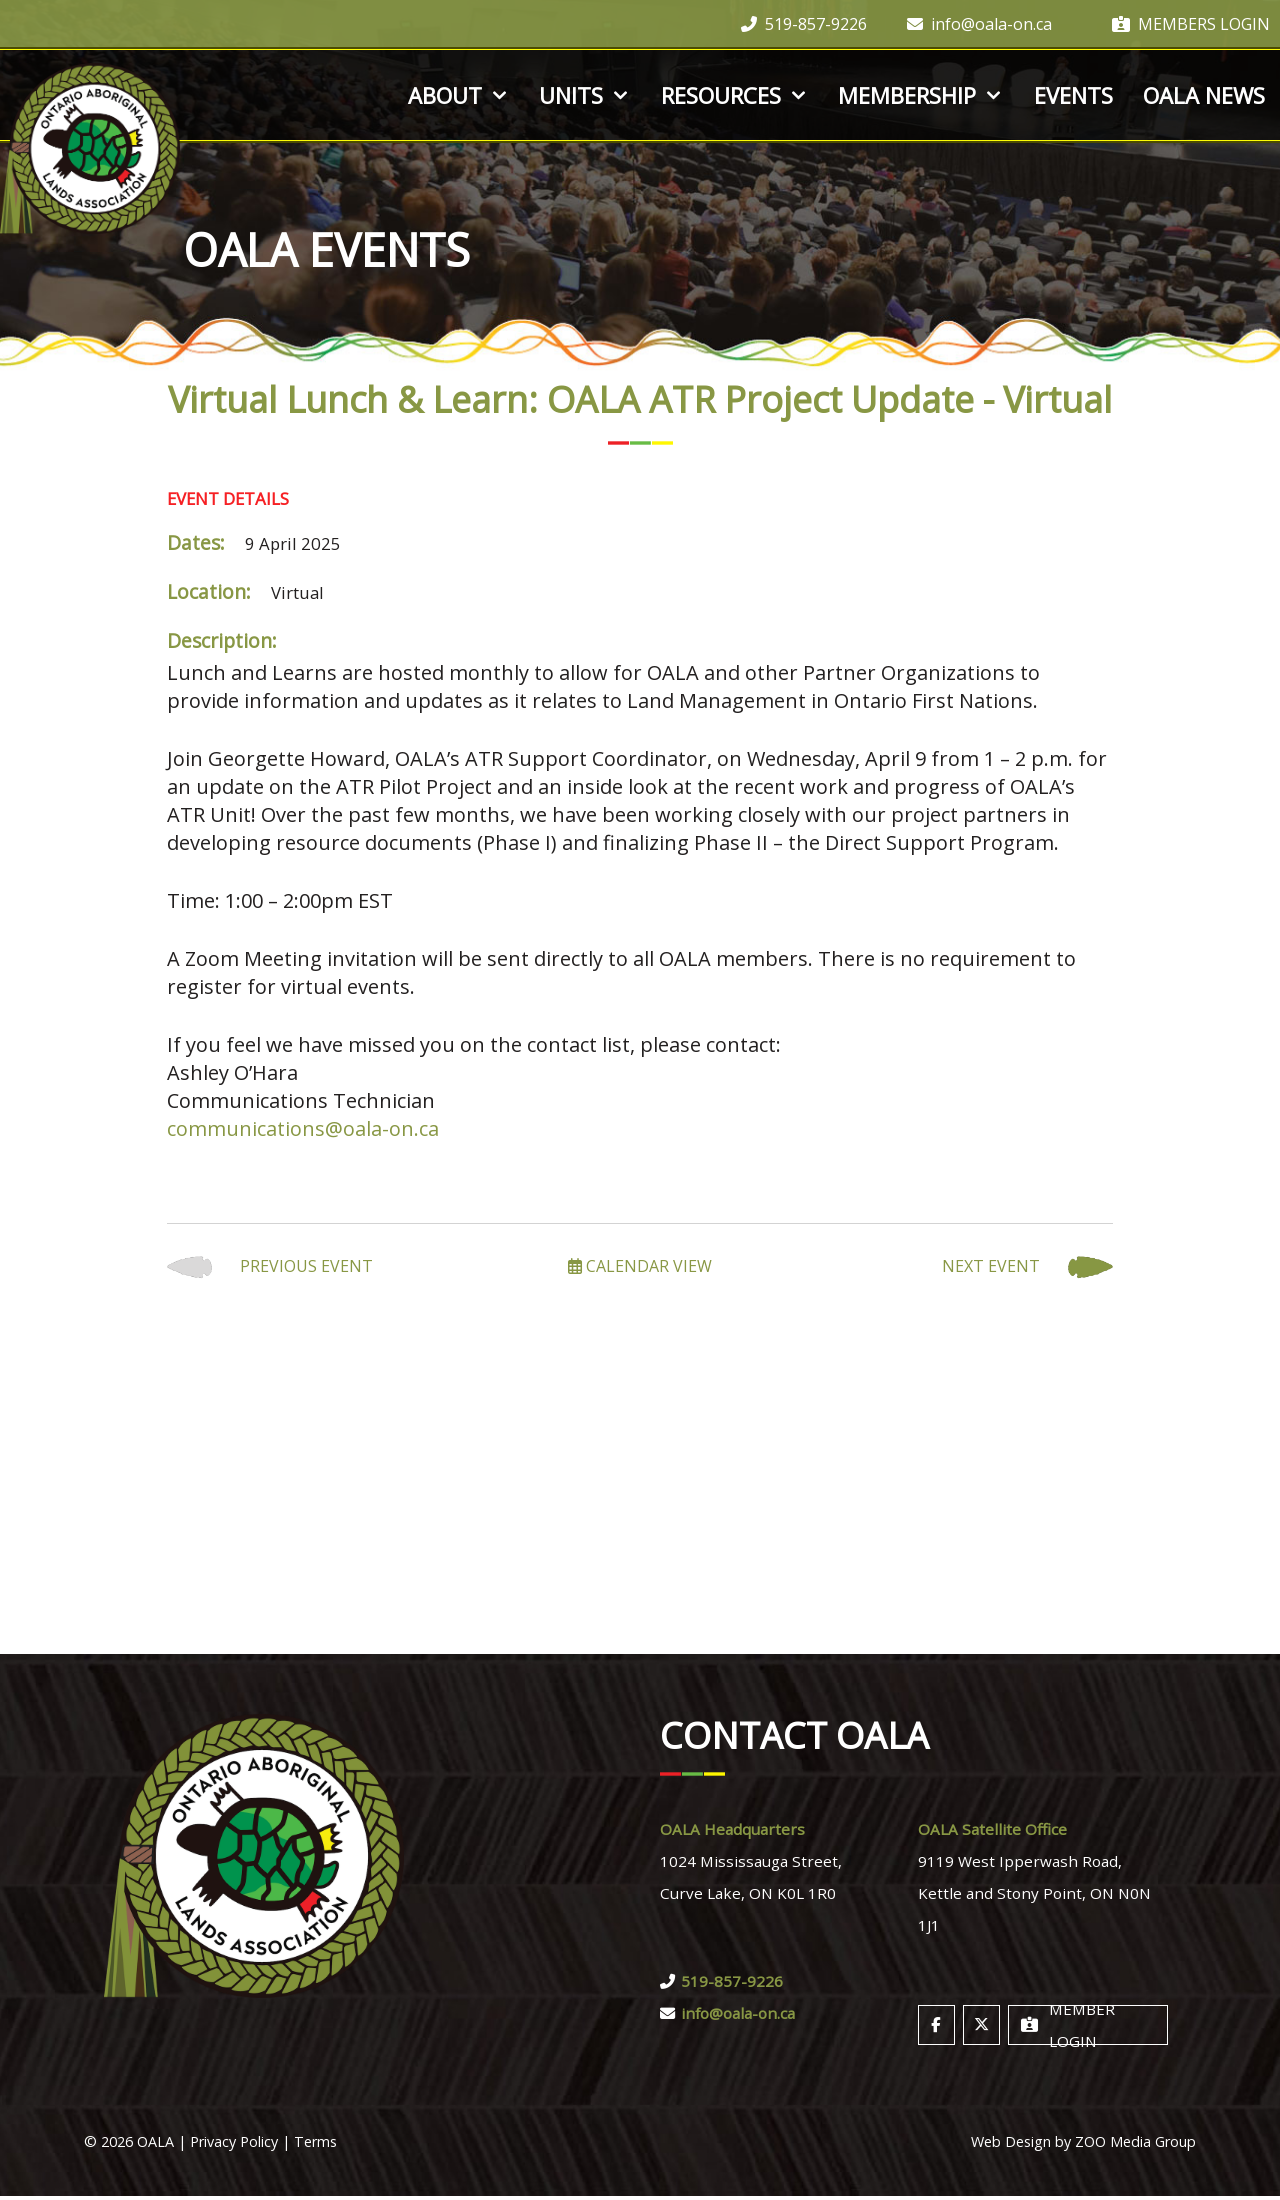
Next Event (1027, 1267)
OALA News (1204, 95)
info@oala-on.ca (979, 24)
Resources (735, 95)
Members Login (1191, 24)
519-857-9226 (804, 24)
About (459, 95)
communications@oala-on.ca (303, 1128)
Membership (921, 95)
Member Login (1068, 2029)
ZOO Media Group (1135, 2145)
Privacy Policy (234, 2145)
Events (1073, 95)
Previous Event (270, 1267)
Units (585, 95)
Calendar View (640, 1266)
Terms (315, 2145)
